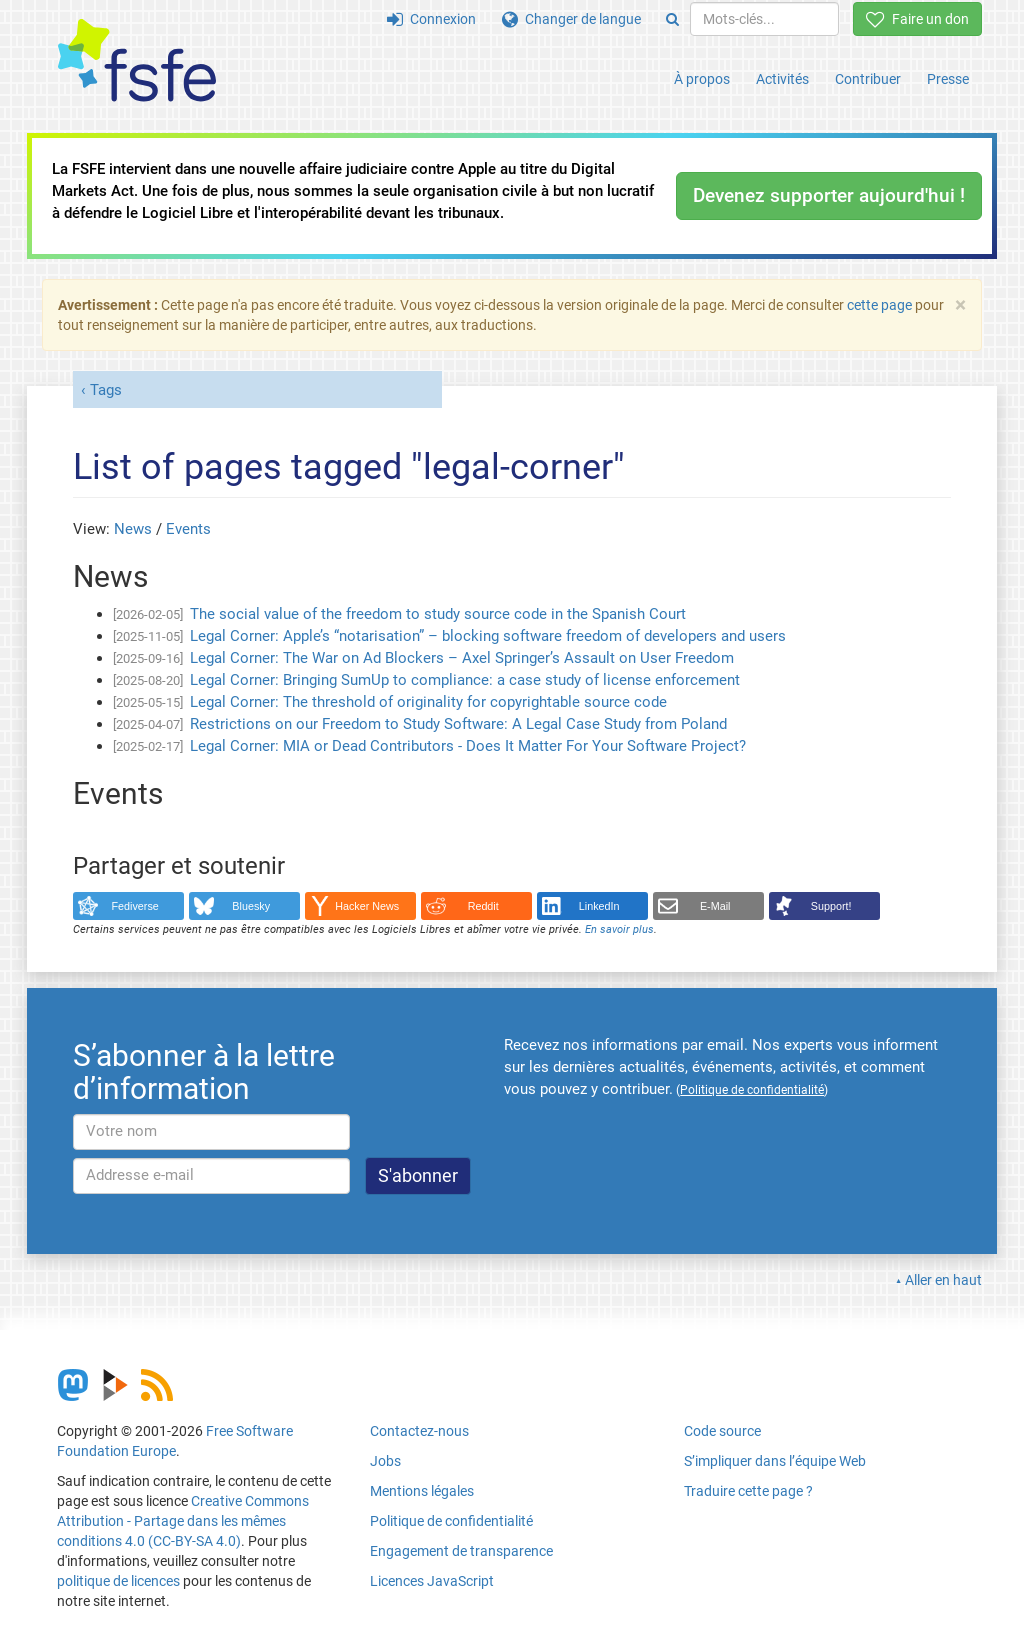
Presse (948, 79)
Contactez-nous (419, 1431)
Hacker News (367, 906)
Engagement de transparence (461, 1551)
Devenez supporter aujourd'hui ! (829, 195)
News (133, 529)
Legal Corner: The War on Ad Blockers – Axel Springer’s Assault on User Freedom (462, 658)
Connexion (431, 19)
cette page (879, 305)
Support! (831, 906)
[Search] (672, 19)
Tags (106, 390)
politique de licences (118, 1581)
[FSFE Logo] (137, 61)
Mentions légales (422, 1491)
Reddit (483, 906)
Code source (722, 1431)
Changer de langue (571, 19)
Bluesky (251, 906)
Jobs (385, 1461)
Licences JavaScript (432, 1581)
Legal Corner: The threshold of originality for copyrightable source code (428, 702)
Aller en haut (943, 1280)
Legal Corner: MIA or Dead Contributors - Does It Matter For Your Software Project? (468, 746)
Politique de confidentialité (451, 1521)
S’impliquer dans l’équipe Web (775, 1461)
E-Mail (715, 906)
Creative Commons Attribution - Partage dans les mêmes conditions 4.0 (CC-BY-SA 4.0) (183, 1521)
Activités (782, 79)
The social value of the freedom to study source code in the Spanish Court (438, 614)
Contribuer (868, 79)
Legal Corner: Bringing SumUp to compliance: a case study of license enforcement (465, 680)
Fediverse (135, 906)
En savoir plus (619, 929)
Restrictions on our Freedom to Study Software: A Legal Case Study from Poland (458, 724)
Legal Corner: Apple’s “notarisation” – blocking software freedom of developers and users (488, 636)
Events (188, 529)
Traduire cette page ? (748, 1491)
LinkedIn (599, 906)
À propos (702, 79)
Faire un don (917, 19)
